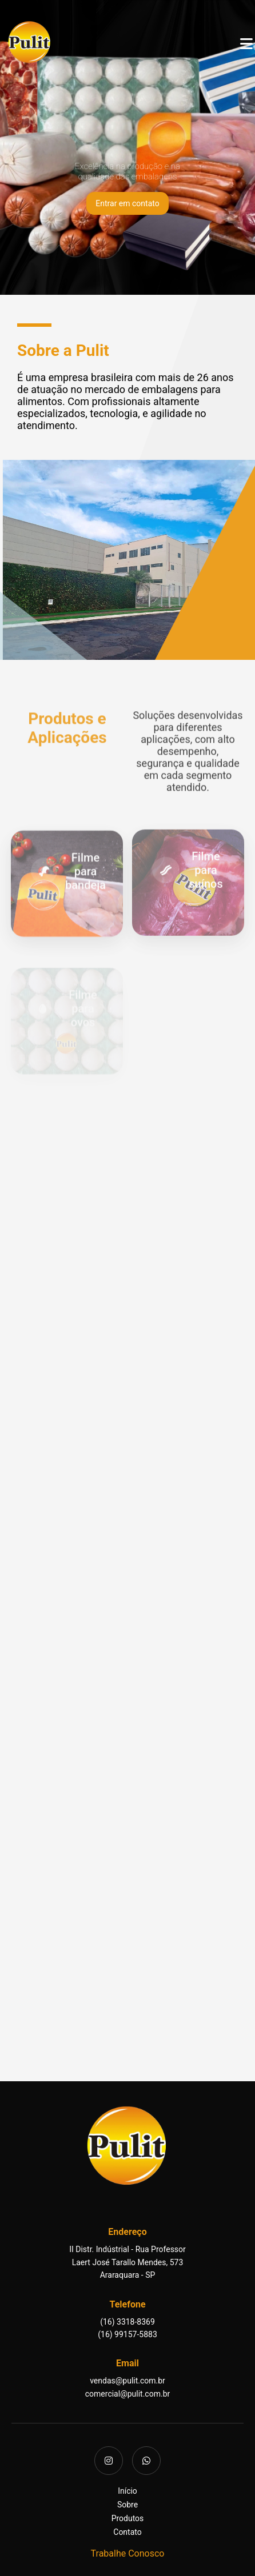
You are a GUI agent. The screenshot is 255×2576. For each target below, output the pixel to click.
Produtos (127, 2518)
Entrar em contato (127, 203)
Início (127, 2490)
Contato (127, 2532)
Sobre (127, 2504)
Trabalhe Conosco (128, 2553)
